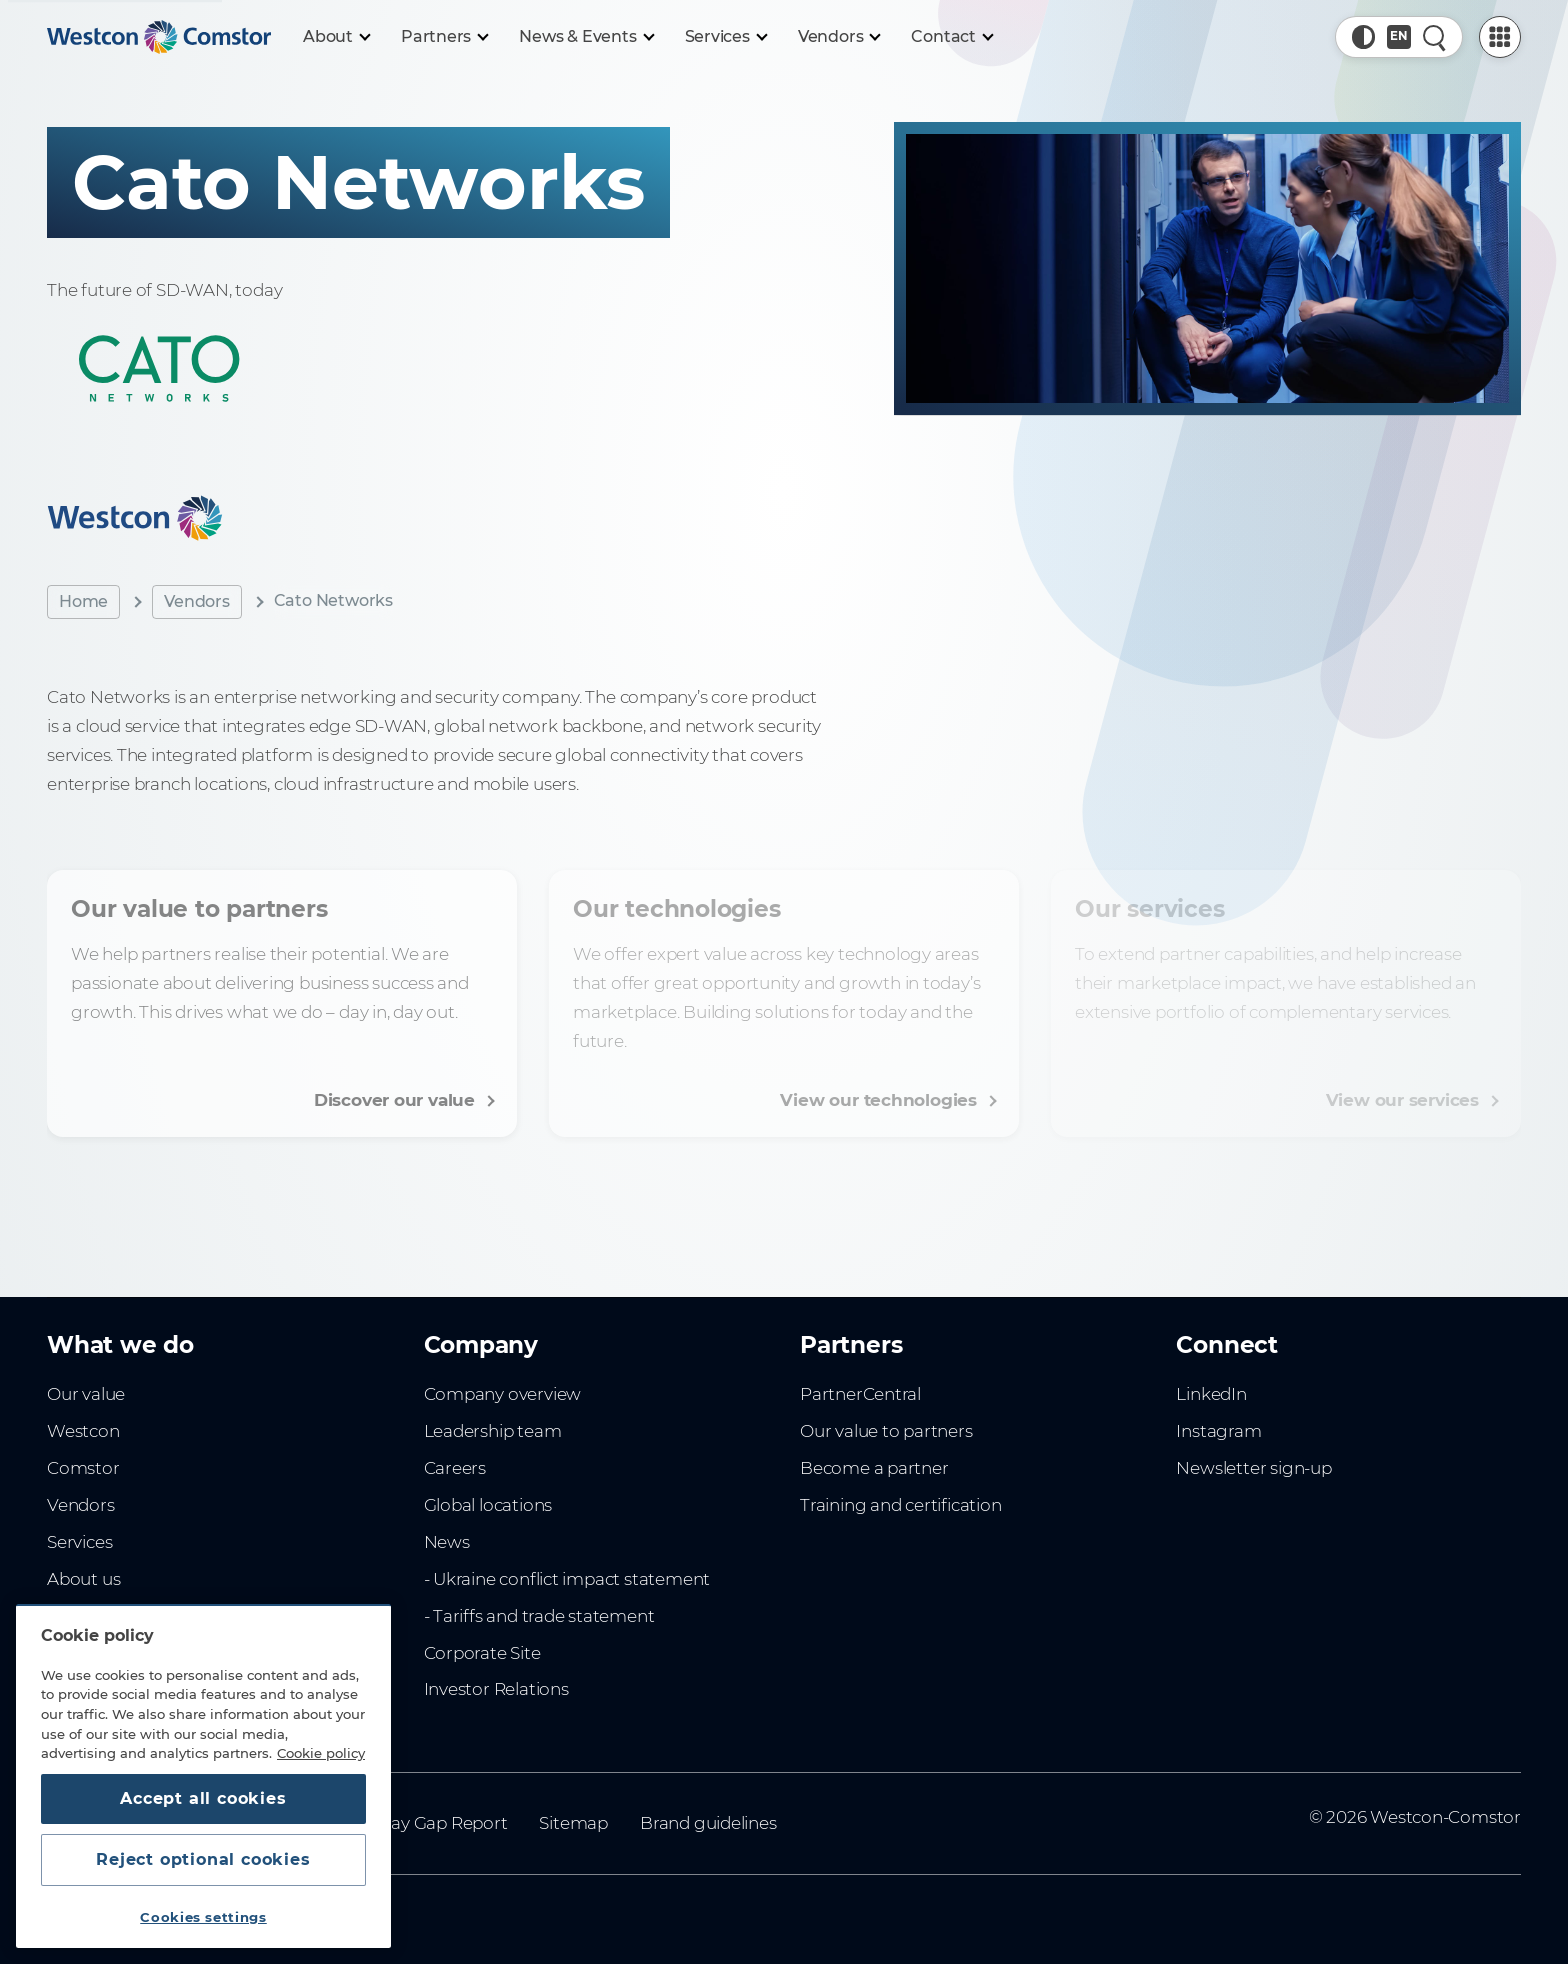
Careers (455, 1468)
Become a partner (874, 1468)
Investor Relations (496, 1689)
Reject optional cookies (203, 1859)
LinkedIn (1211, 1394)
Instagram (1218, 1431)
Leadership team (493, 1431)
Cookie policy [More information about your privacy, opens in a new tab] (321, 1753)
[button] (1364, 37)
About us (83, 1579)
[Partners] (444, 37)
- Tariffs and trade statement (539, 1616)
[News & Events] (585, 37)
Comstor (83, 1468)
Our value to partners (886, 1431)
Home (83, 601)
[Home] (159, 37)
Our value (86, 1394)
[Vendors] (839, 37)
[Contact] (951, 37)
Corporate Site (482, 1653)
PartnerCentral (860, 1394)
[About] (336, 37)
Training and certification (900, 1505)
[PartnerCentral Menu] (1500, 37)
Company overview (503, 1394)
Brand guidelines (708, 1823)
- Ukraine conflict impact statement (567, 1579)
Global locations (488, 1505)
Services (79, 1542)
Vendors (197, 601)
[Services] (725, 37)
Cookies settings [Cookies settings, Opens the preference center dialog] (203, 1917)
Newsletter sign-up (1253, 1468)
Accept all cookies (203, 1798)
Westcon (83, 1431)
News (447, 1542)
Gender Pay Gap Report (411, 1823)
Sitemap (573, 1823)
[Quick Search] (1435, 37)
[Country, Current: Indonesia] (1399, 37)
